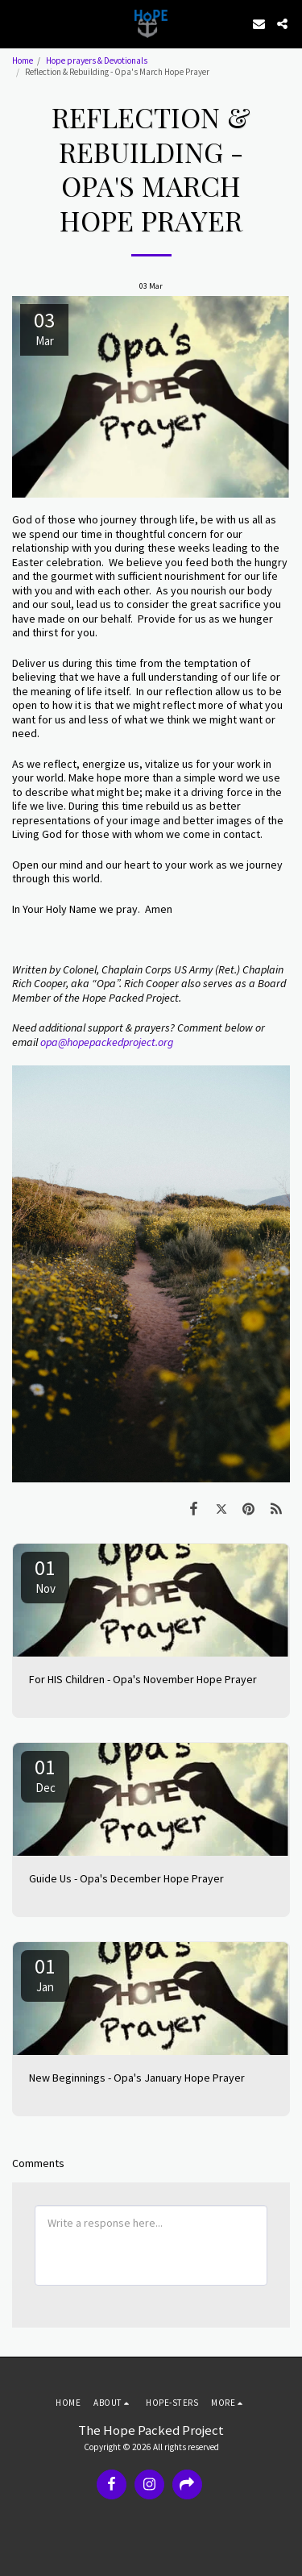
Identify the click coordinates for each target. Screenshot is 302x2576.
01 (45, 1575)
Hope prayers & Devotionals (96, 60)
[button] (17, 23)
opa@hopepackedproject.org (106, 1042)
